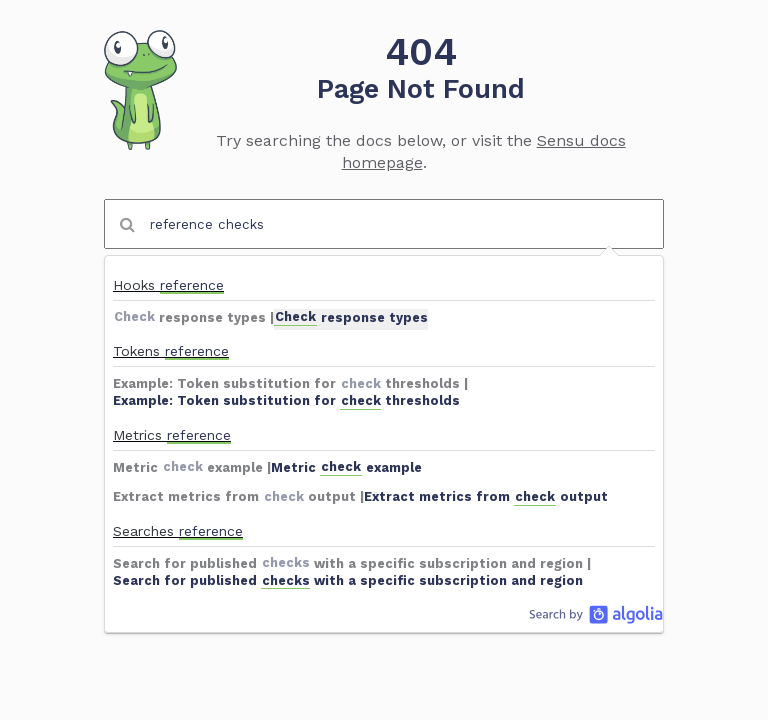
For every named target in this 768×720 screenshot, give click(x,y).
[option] (384, 297)
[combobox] (384, 224)
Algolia (596, 614)
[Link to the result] (384, 297)
